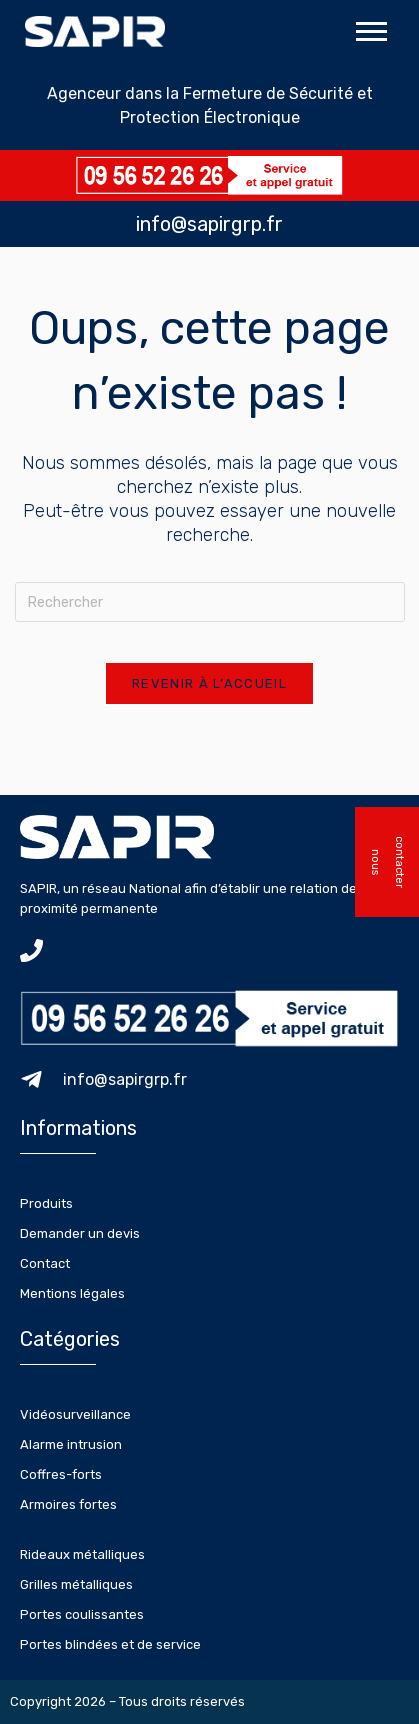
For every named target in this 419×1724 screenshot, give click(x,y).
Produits (46, 1203)
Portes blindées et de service (110, 1644)
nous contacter (387, 862)
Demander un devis (80, 1233)
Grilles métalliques (76, 1584)
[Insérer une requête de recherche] (210, 602)
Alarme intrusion (71, 1444)
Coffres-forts (61, 1474)
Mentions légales (72, 1293)
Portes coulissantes (82, 1614)
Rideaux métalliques (82, 1554)
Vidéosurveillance (75, 1414)
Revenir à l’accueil (209, 683)
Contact (45, 1263)
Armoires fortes (68, 1504)
